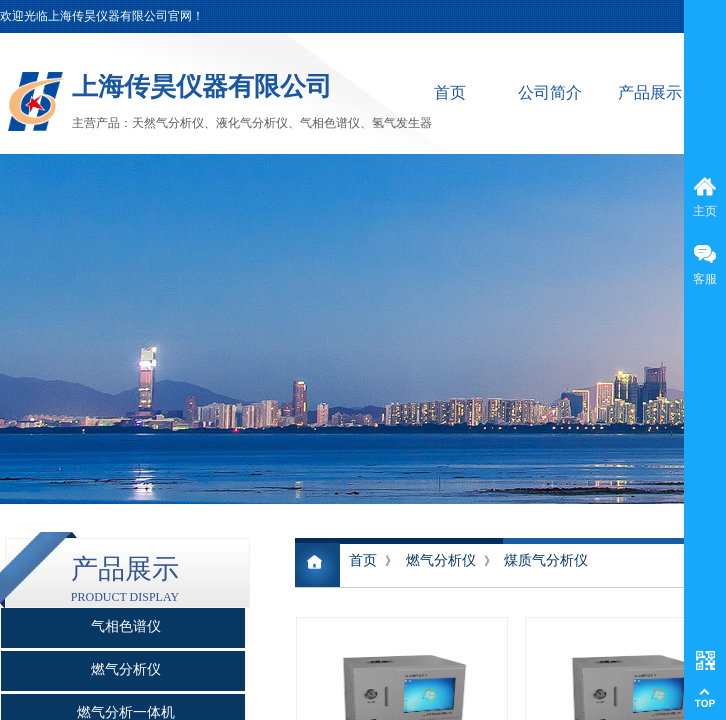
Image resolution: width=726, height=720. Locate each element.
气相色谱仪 (126, 626)
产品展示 (650, 92)
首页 (450, 92)
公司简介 (550, 92)
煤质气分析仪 (546, 560)
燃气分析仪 (441, 560)
